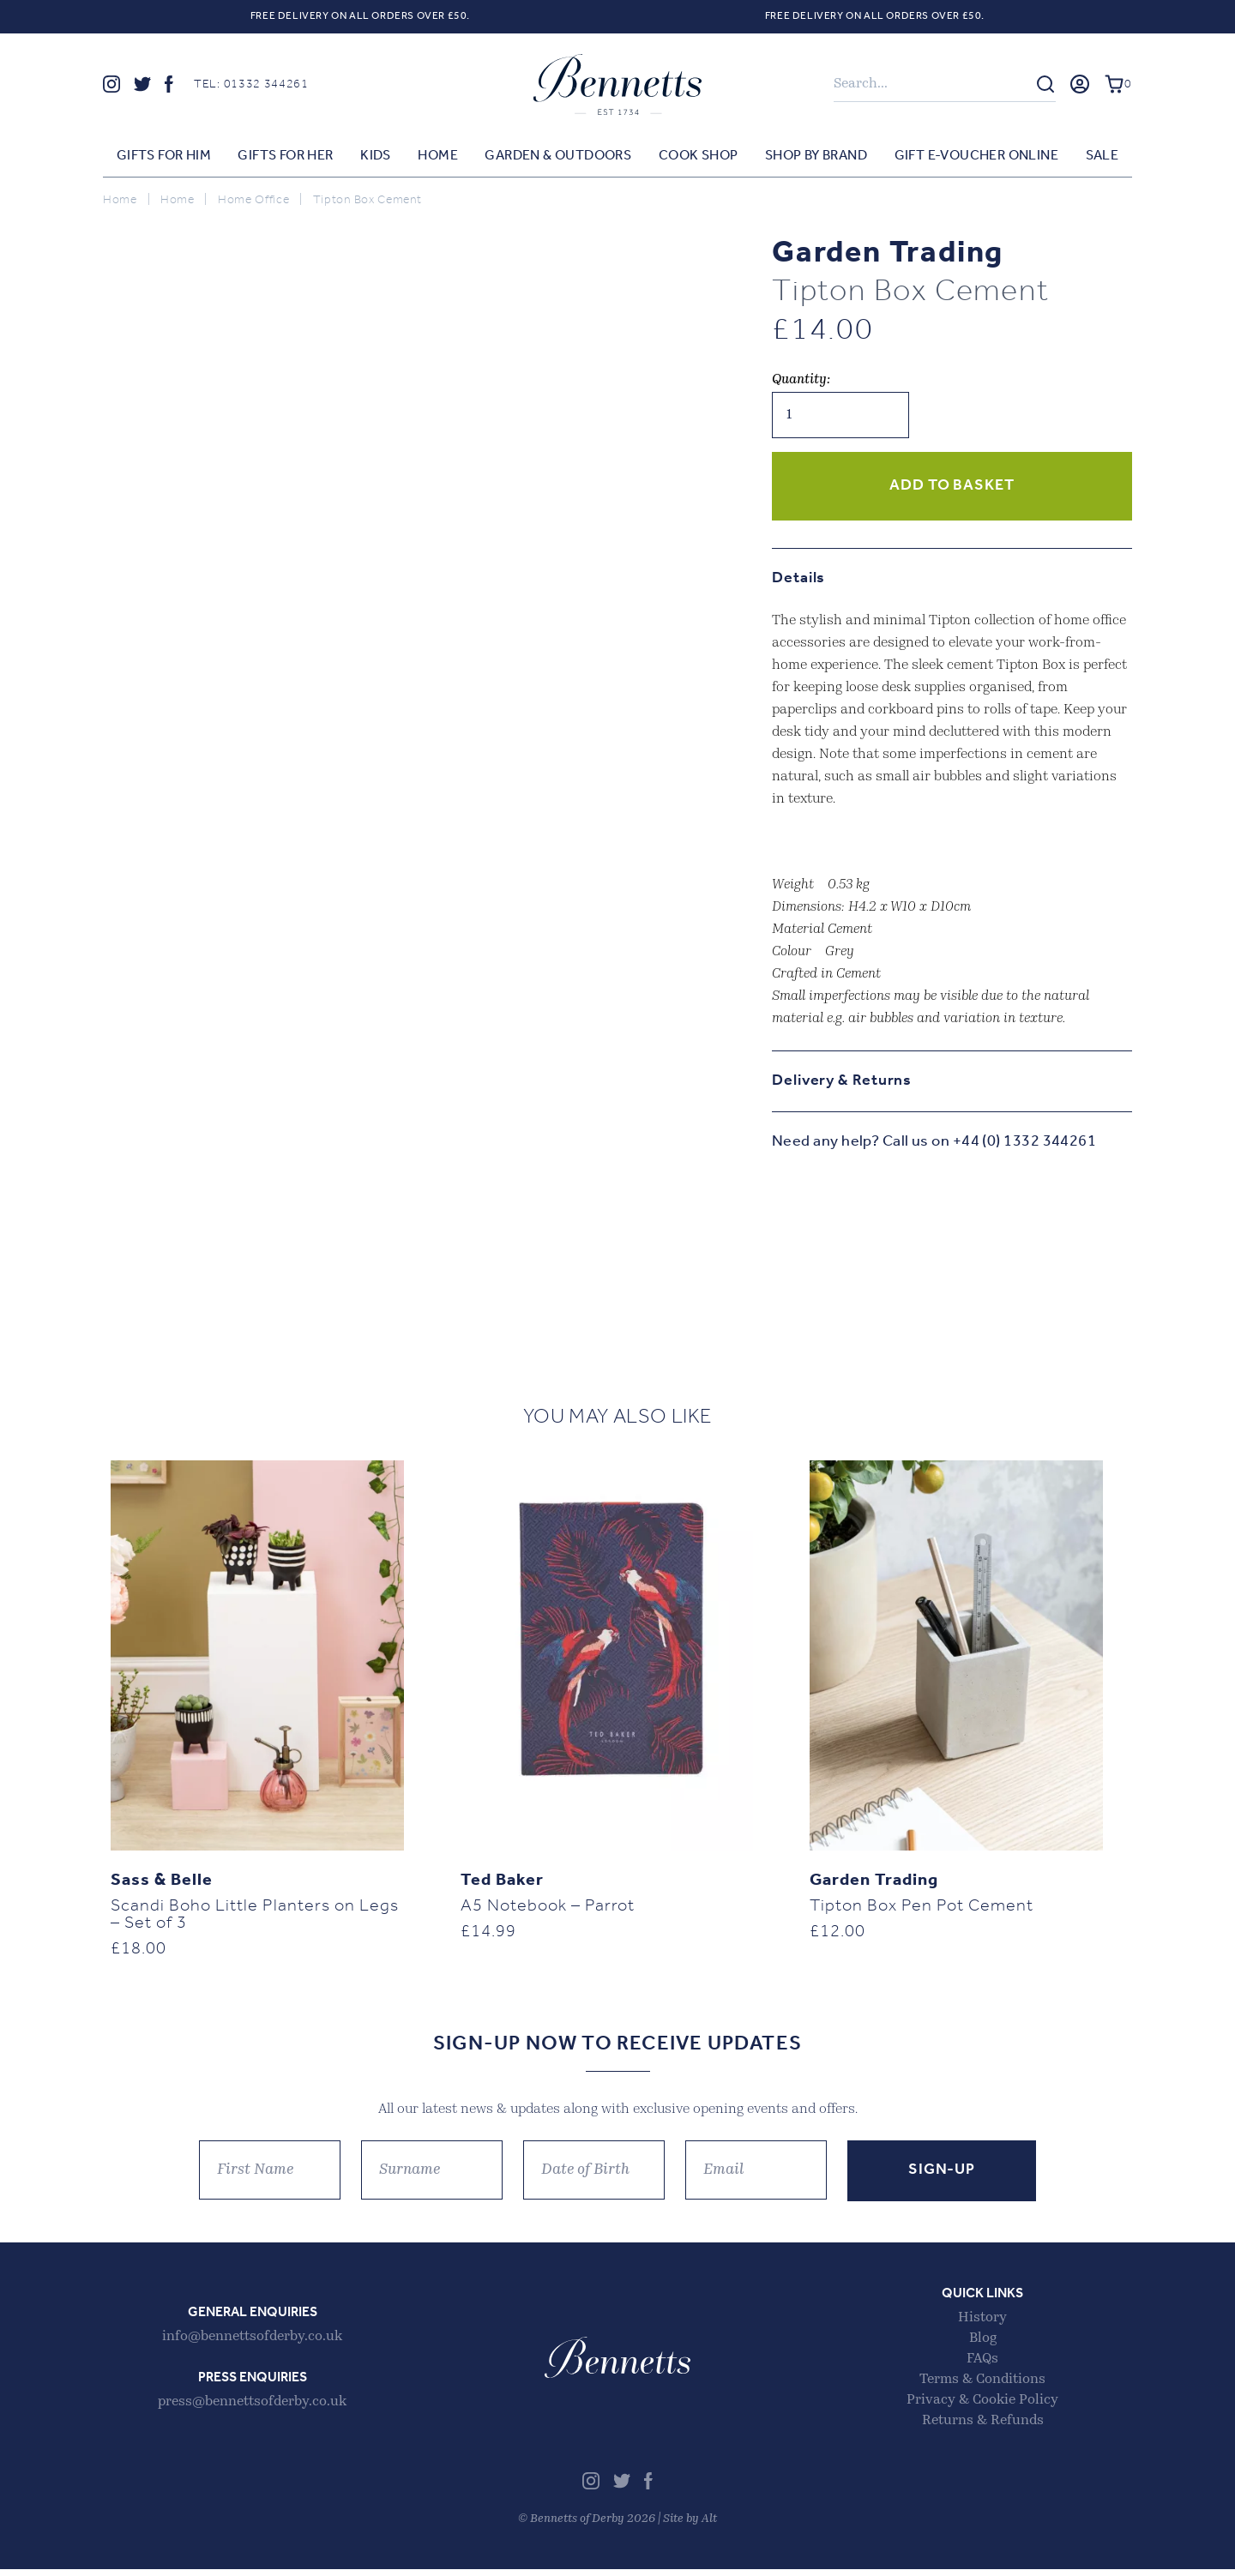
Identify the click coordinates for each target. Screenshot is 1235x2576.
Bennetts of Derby (617, 85)
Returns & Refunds (983, 2428)
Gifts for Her (285, 157)
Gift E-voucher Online (976, 157)
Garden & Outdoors (558, 157)
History (982, 2325)
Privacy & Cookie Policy (982, 2407)
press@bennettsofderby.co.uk (252, 2409)
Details (798, 579)
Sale (1102, 157)
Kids (375, 157)
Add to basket (952, 486)
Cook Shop (698, 157)
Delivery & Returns (842, 1082)
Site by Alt (690, 2525)
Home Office (254, 201)
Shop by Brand (816, 157)
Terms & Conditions (982, 2386)
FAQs (982, 2366)
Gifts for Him (164, 157)
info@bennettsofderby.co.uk (252, 2343)
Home (438, 157)
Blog (983, 2345)
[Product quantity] (840, 416)
